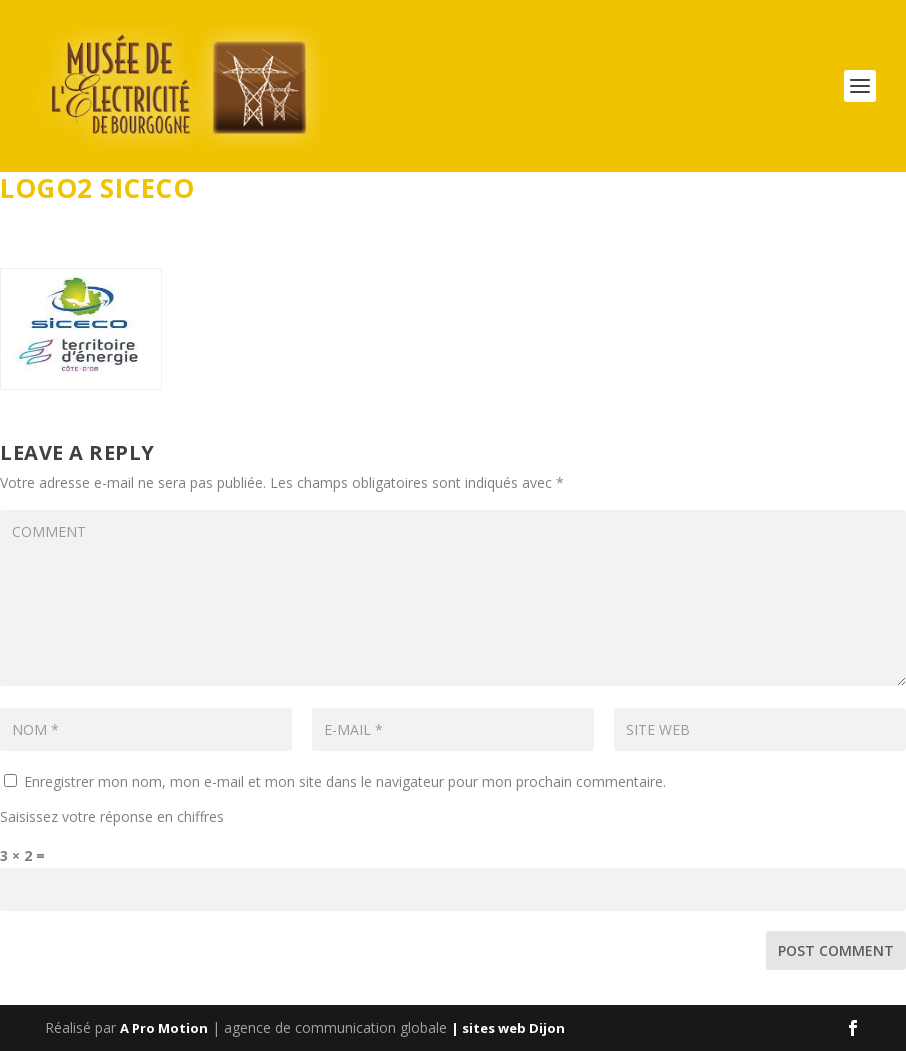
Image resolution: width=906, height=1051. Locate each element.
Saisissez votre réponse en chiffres (112, 816)
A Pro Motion (164, 1028)
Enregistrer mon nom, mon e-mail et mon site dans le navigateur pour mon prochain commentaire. (345, 781)
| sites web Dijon (508, 1028)
